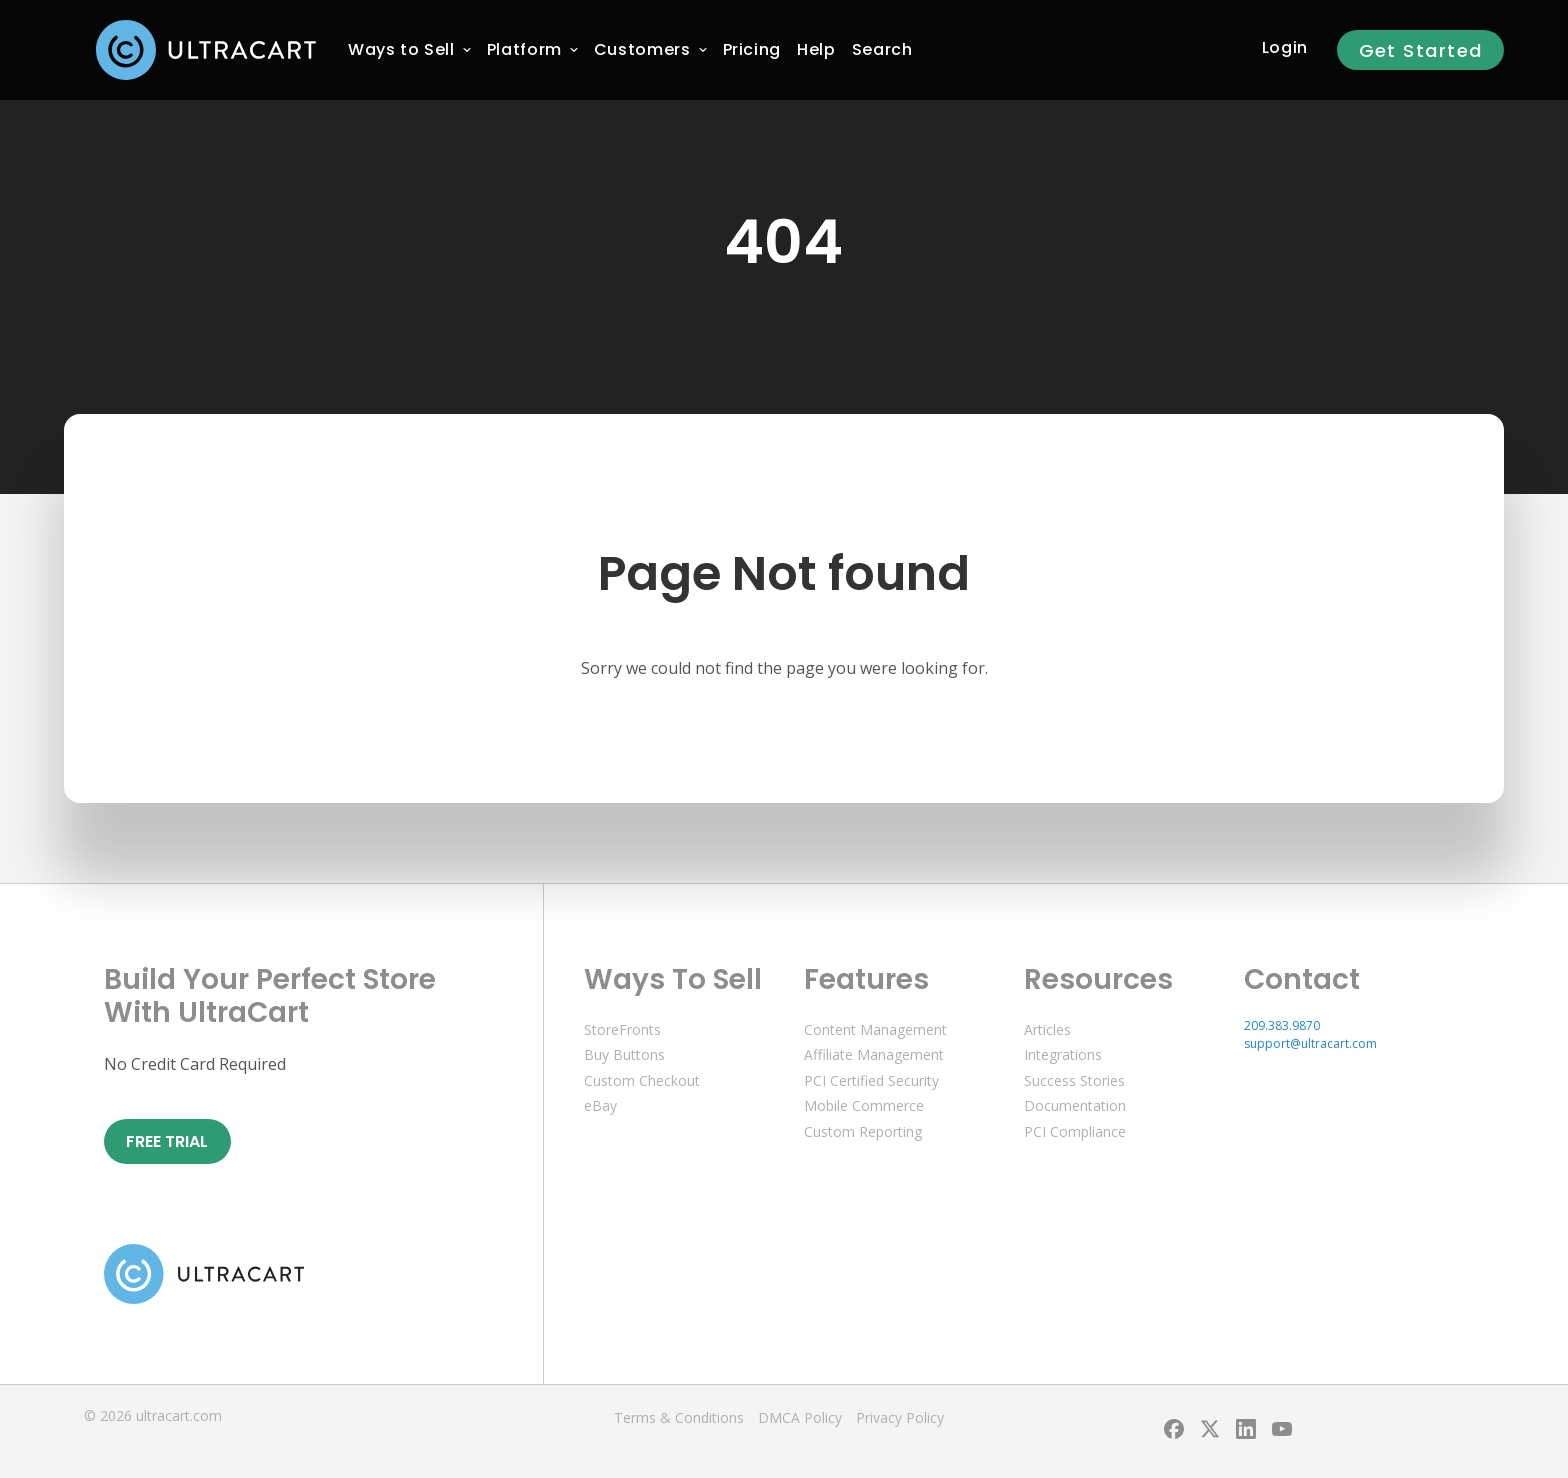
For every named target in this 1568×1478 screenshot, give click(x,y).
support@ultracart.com (1310, 1043)
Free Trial (167, 1141)
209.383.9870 (1282, 1025)
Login (1285, 47)
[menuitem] (401, 50)
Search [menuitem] (882, 49)
